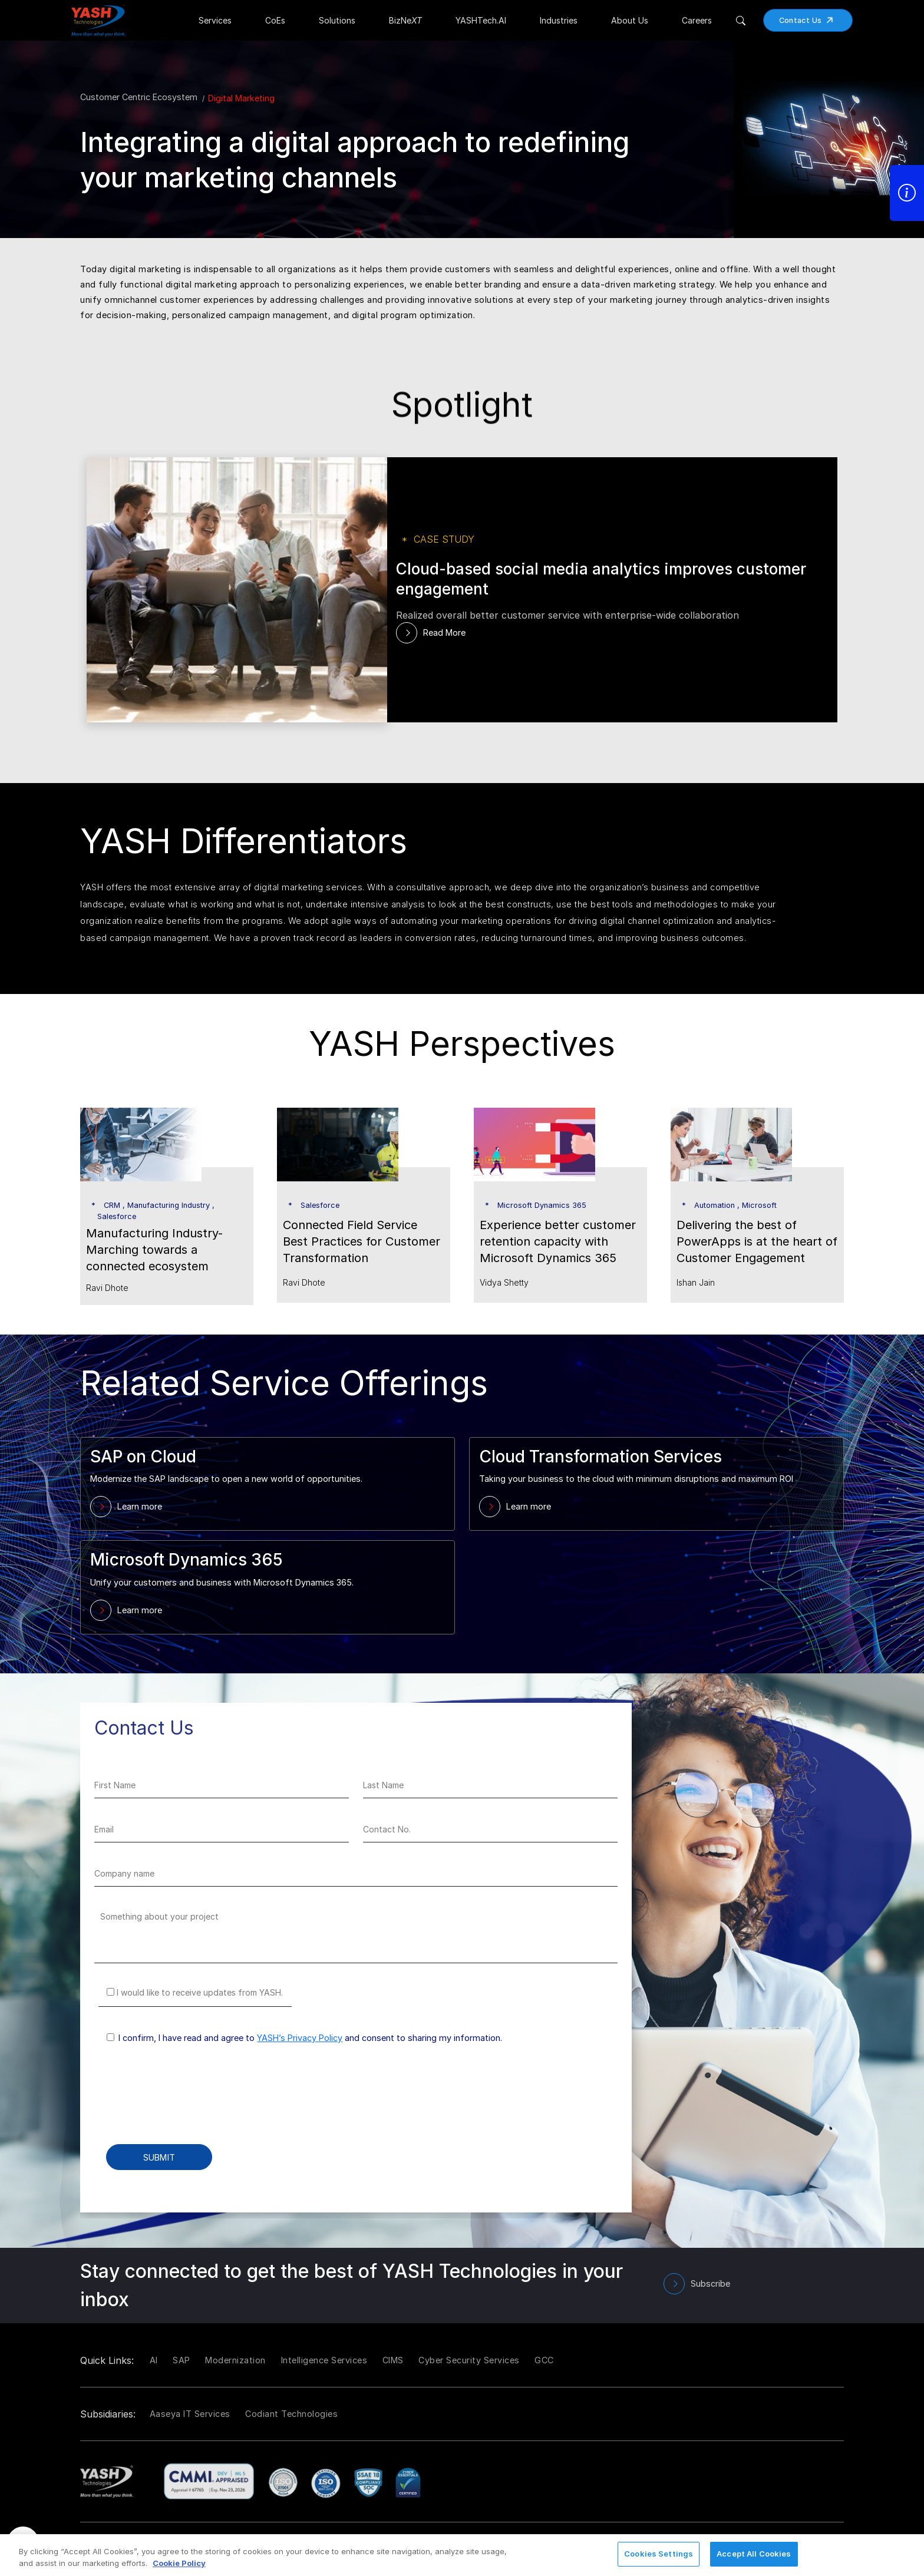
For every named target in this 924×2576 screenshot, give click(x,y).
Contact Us (810, 20)
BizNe (405, 20)
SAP (181, 2360)
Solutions (337, 20)
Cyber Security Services (469, 2360)
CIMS (393, 2360)
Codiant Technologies (291, 2414)
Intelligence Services (324, 2360)
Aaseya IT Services (190, 2414)
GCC (544, 2360)
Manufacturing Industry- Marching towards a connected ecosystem (154, 1249)
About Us (629, 20)
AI (154, 2360)
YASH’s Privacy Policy (299, 2038)
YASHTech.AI (481, 20)
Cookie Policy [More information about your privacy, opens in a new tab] (179, 2563)
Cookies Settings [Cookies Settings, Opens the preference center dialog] (658, 2553)
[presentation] (183, 2102)
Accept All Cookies (754, 2553)
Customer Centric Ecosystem (138, 97)
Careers (697, 20)
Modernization (235, 2360)
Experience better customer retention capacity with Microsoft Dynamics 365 (558, 1241)
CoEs (275, 20)
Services (215, 20)
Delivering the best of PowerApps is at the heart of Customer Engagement (756, 1241)
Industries (559, 20)
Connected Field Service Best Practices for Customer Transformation (361, 1241)
